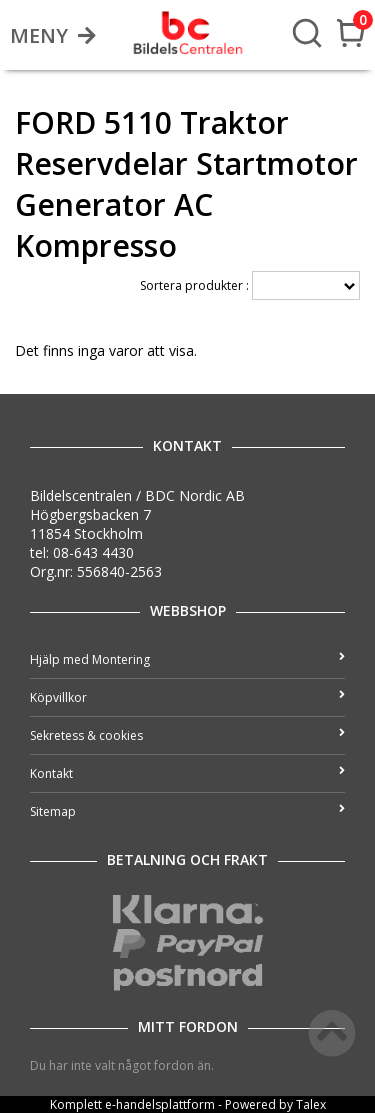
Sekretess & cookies (187, 735)
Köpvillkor (187, 697)
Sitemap (187, 811)
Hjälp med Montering (187, 659)
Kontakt (187, 773)
